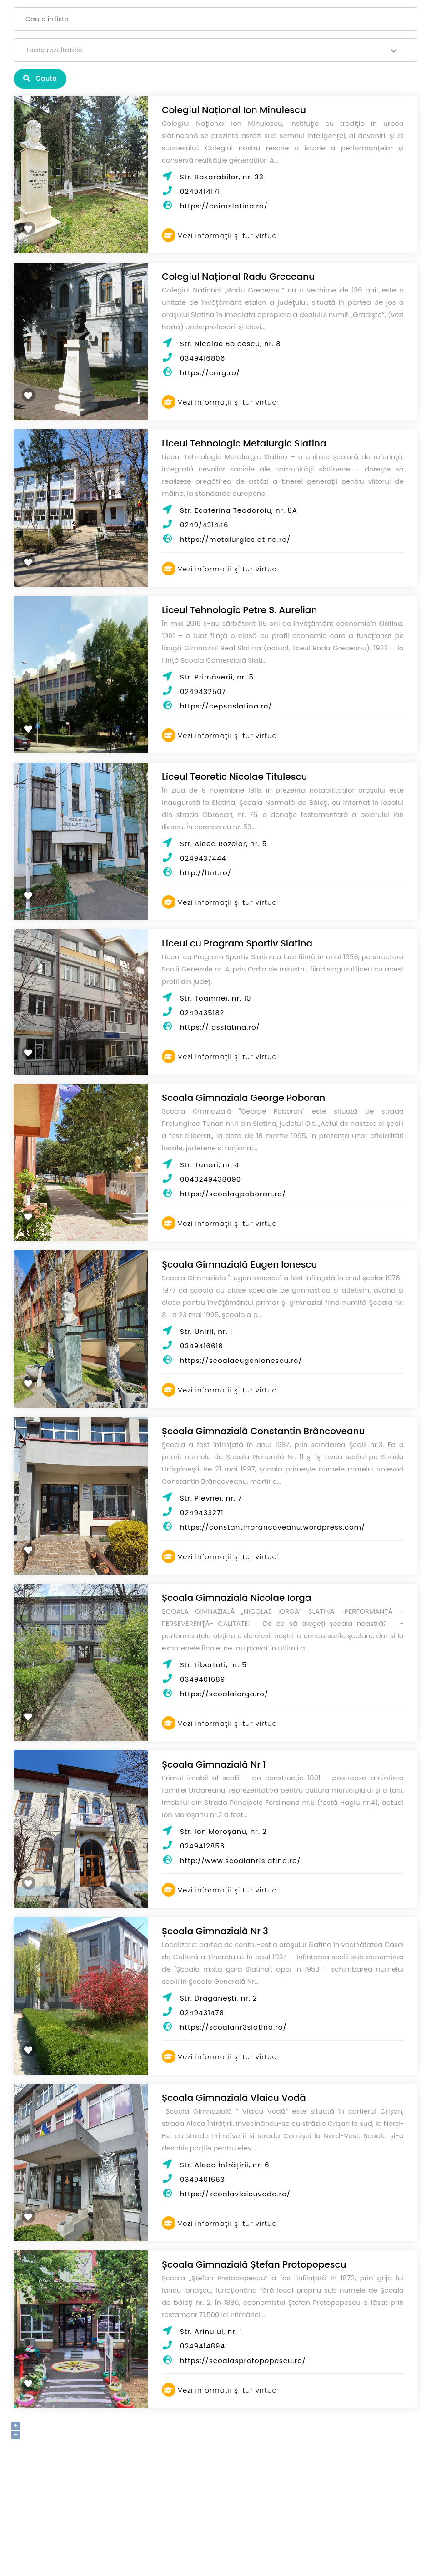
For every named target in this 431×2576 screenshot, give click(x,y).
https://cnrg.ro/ (210, 372)
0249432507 (203, 691)
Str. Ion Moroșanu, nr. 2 (223, 1831)
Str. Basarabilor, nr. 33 (222, 177)
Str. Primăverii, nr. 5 (217, 677)
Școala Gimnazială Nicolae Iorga (236, 1597)
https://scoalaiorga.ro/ (224, 1694)
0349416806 (202, 358)
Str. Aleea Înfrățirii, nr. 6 (225, 2165)
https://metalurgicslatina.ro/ (235, 539)
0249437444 (203, 858)
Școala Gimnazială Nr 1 (214, 1764)
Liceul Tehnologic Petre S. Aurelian (239, 610)
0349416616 (201, 1346)
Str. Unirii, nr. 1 (206, 1331)
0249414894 (202, 2346)
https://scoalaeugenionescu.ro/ (241, 1360)
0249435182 (202, 1012)
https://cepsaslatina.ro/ (226, 706)
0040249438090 (210, 1179)
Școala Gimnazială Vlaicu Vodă (234, 2097)
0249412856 (202, 1846)
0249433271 (202, 1512)
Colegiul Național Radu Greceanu (238, 276)
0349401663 (202, 2179)
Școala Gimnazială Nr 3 (215, 1931)
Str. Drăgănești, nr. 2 (218, 1998)
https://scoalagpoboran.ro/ (233, 1194)
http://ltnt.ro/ (205, 872)
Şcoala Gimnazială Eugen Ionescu (239, 1264)
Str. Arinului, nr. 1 (211, 2331)
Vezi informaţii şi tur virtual (220, 235)
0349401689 (202, 1679)
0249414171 (200, 191)
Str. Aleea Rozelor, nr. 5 (223, 843)
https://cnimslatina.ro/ (224, 206)
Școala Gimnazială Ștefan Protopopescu (254, 2264)
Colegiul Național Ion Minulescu (234, 110)
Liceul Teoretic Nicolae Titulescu (234, 776)
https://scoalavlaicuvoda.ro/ (235, 2194)
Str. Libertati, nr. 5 (213, 1664)
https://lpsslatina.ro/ (220, 1027)
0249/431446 (204, 525)
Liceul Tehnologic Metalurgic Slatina (244, 443)
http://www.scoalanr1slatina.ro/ (240, 1860)
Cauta (40, 78)
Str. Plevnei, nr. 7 (211, 1498)
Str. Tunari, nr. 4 (210, 1164)
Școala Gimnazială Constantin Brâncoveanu (263, 1431)
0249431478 (202, 2012)
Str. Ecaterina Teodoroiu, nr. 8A (238, 510)
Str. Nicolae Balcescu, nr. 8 (230, 343)
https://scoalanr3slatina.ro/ (233, 2027)
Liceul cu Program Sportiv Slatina (237, 943)
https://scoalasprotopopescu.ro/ (243, 2360)
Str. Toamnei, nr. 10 (215, 998)
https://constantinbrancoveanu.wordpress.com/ (272, 1527)
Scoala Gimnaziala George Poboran (243, 1097)
